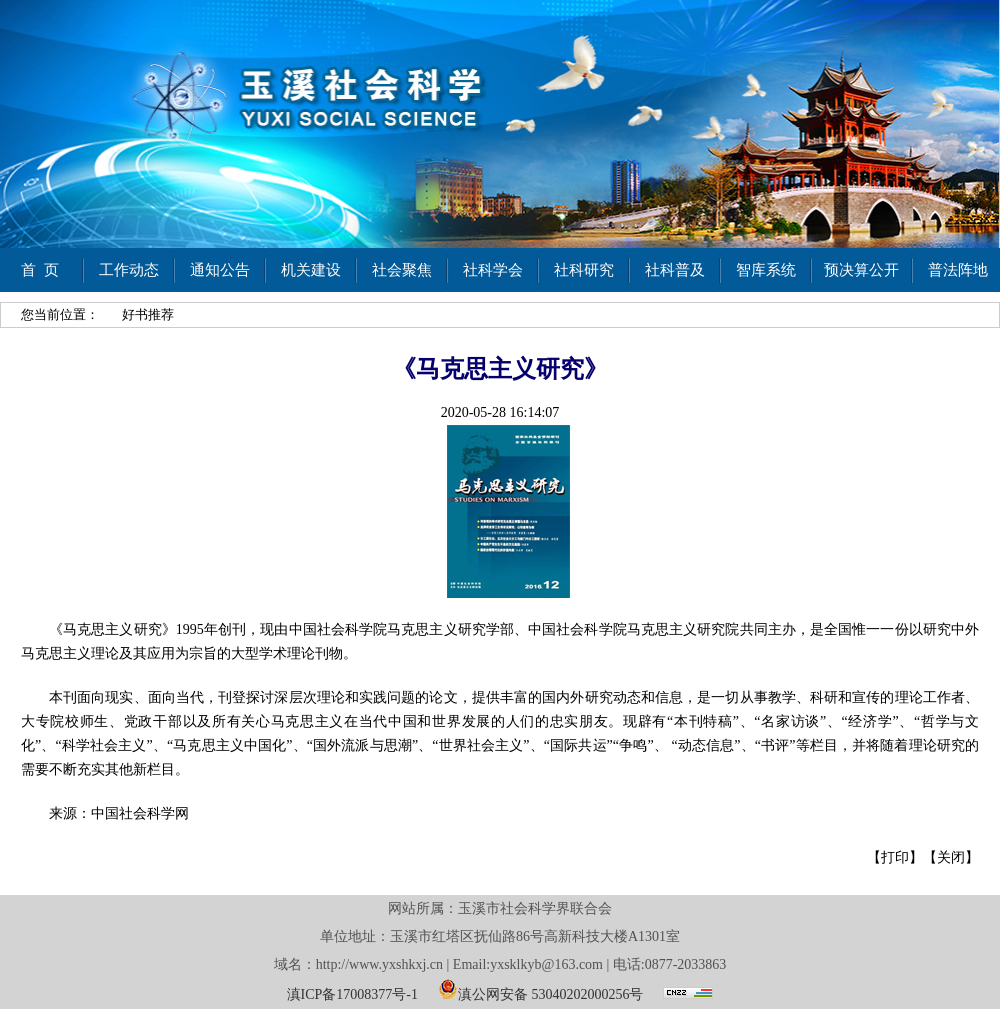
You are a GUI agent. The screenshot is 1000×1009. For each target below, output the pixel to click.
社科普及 (675, 270)
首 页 (40, 270)
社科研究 (584, 270)
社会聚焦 (402, 270)
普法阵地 (958, 270)
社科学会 (493, 270)
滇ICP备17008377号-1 (352, 994)
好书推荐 (148, 314)
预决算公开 (861, 270)
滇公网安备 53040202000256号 (541, 989)
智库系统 (766, 270)
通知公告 (220, 270)
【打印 (888, 857)
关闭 (951, 857)
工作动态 (129, 270)
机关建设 (311, 270)
